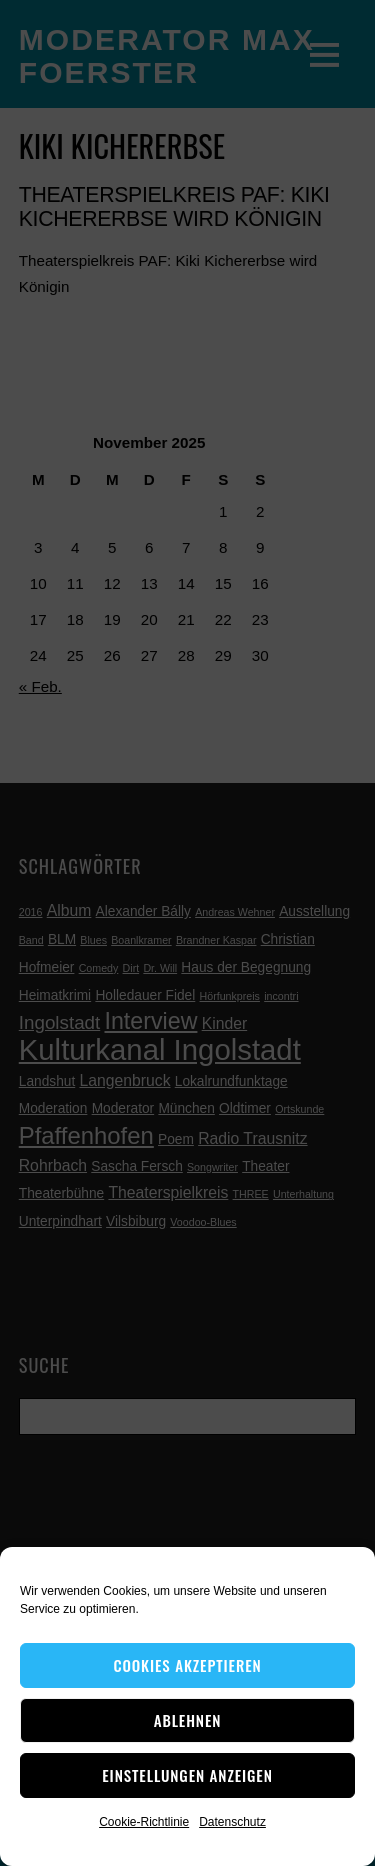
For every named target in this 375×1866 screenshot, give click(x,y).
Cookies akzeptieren (187, 1665)
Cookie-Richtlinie (144, 1822)
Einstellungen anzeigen (187, 1775)
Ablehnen (188, 1720)
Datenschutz (232, 1822)
